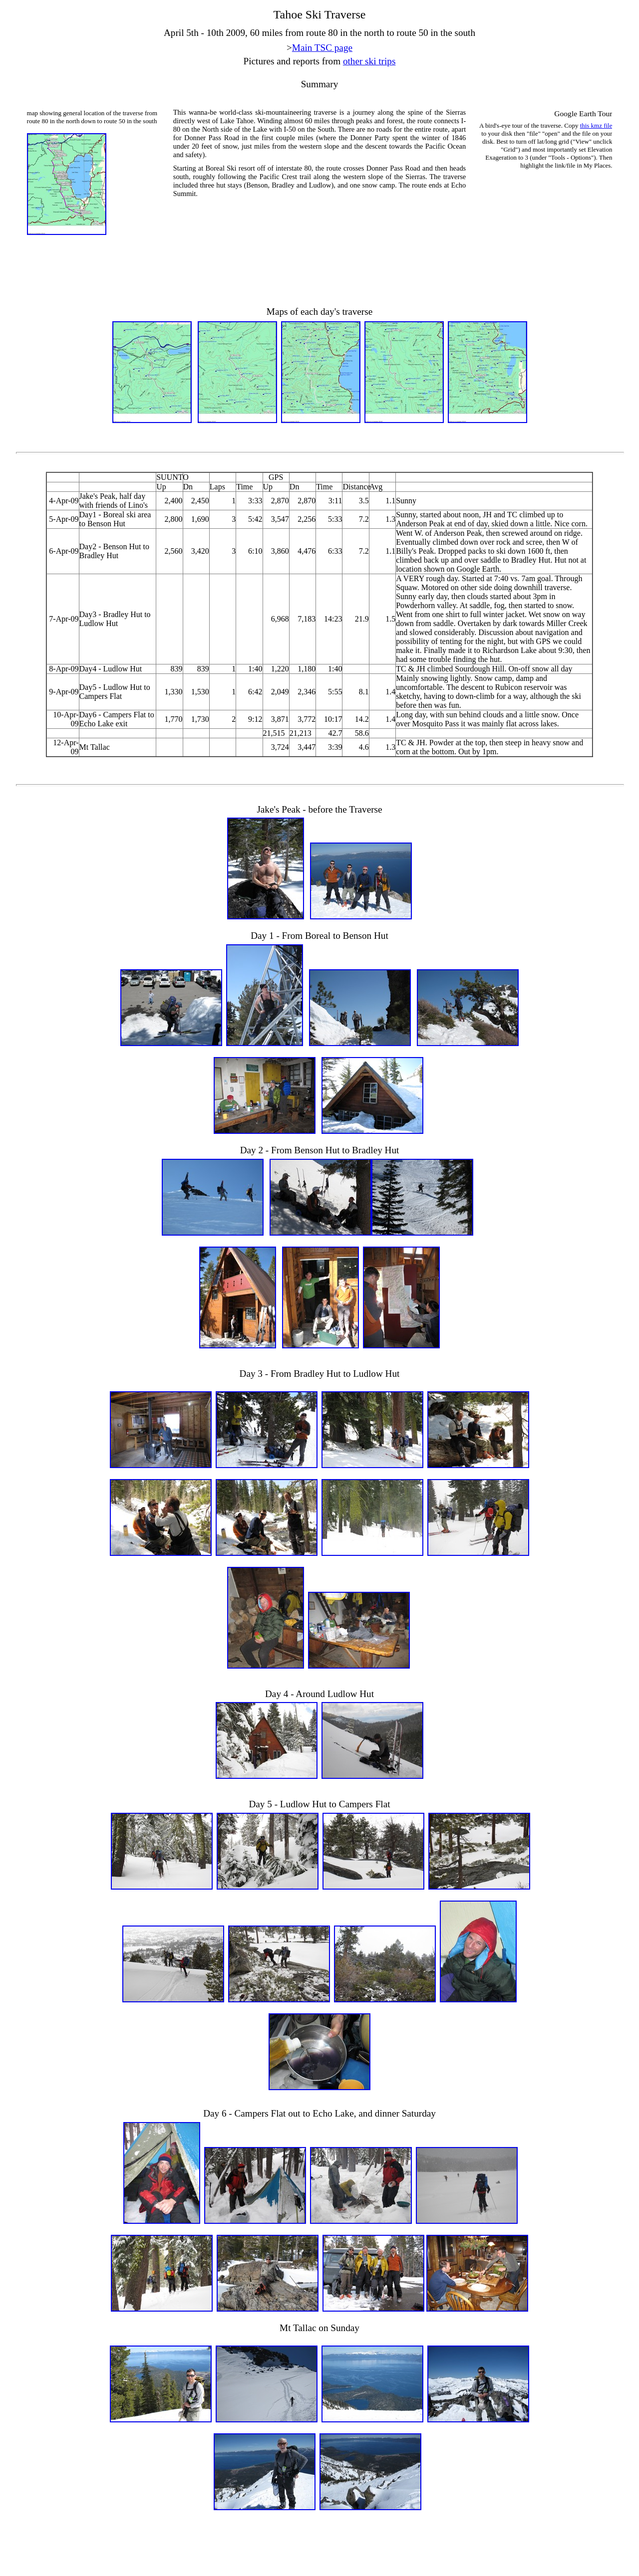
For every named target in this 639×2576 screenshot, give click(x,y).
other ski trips (369, 61)
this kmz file (596, 125)
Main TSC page (322, 47)
